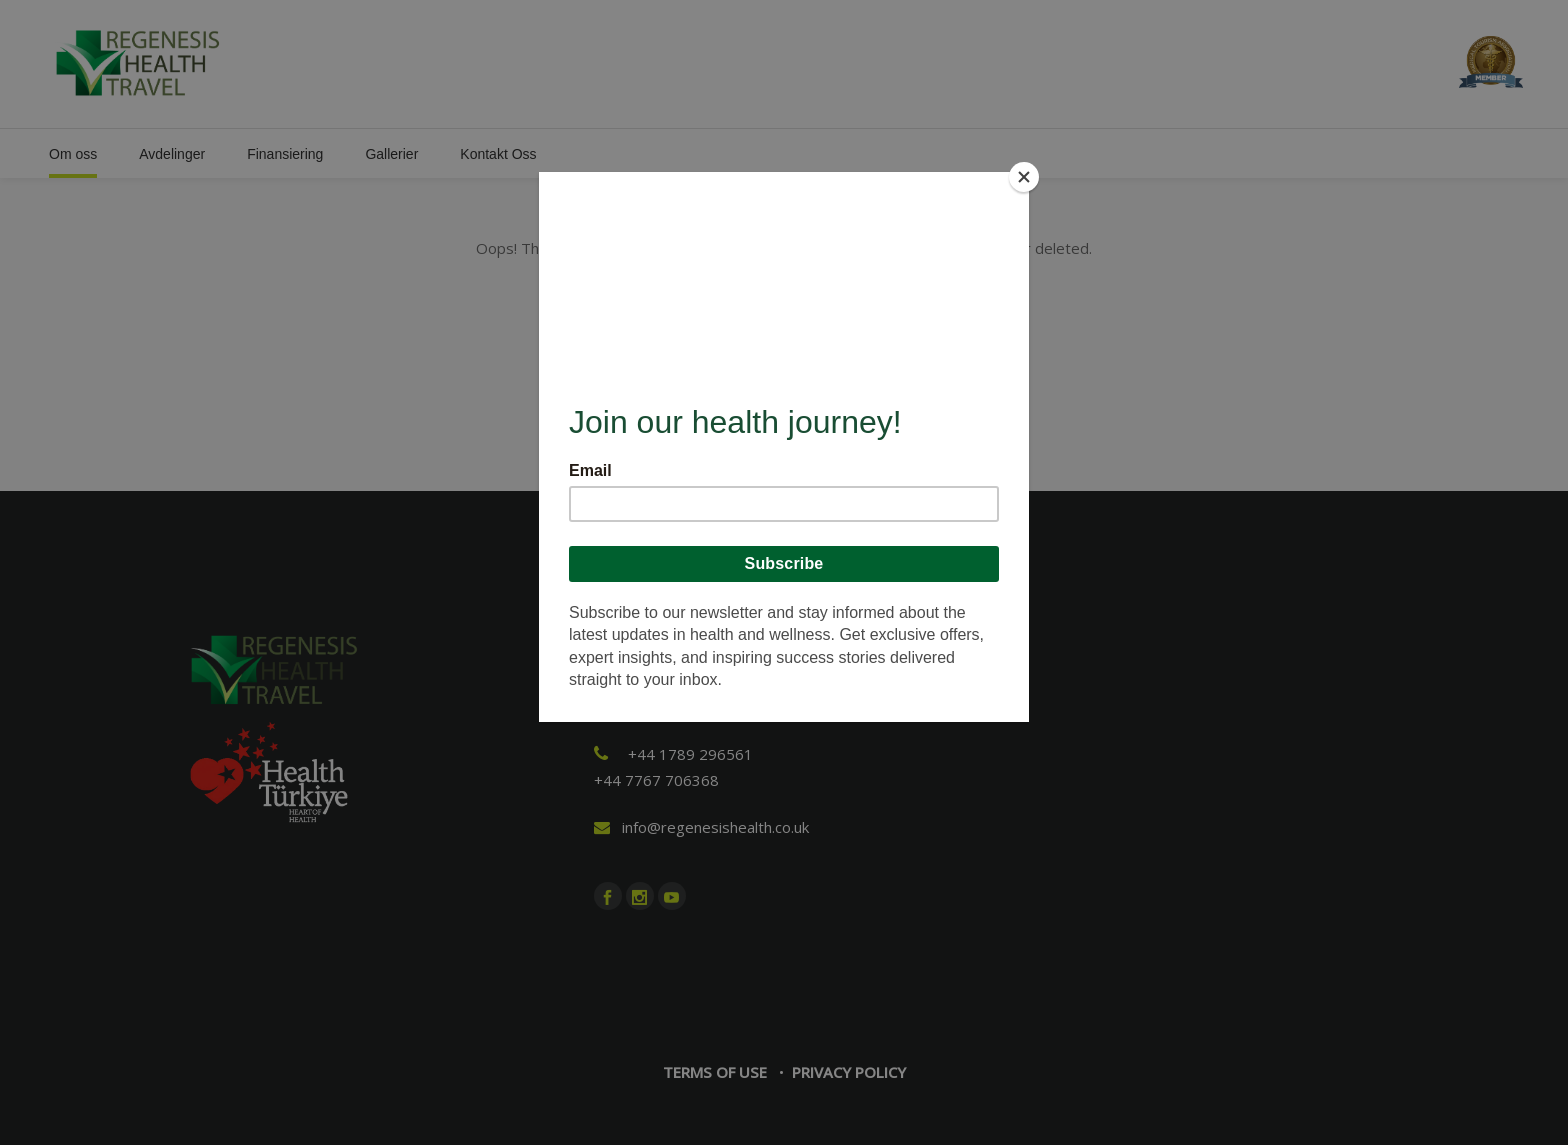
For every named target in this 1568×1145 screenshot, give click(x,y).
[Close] (1024, 177)
